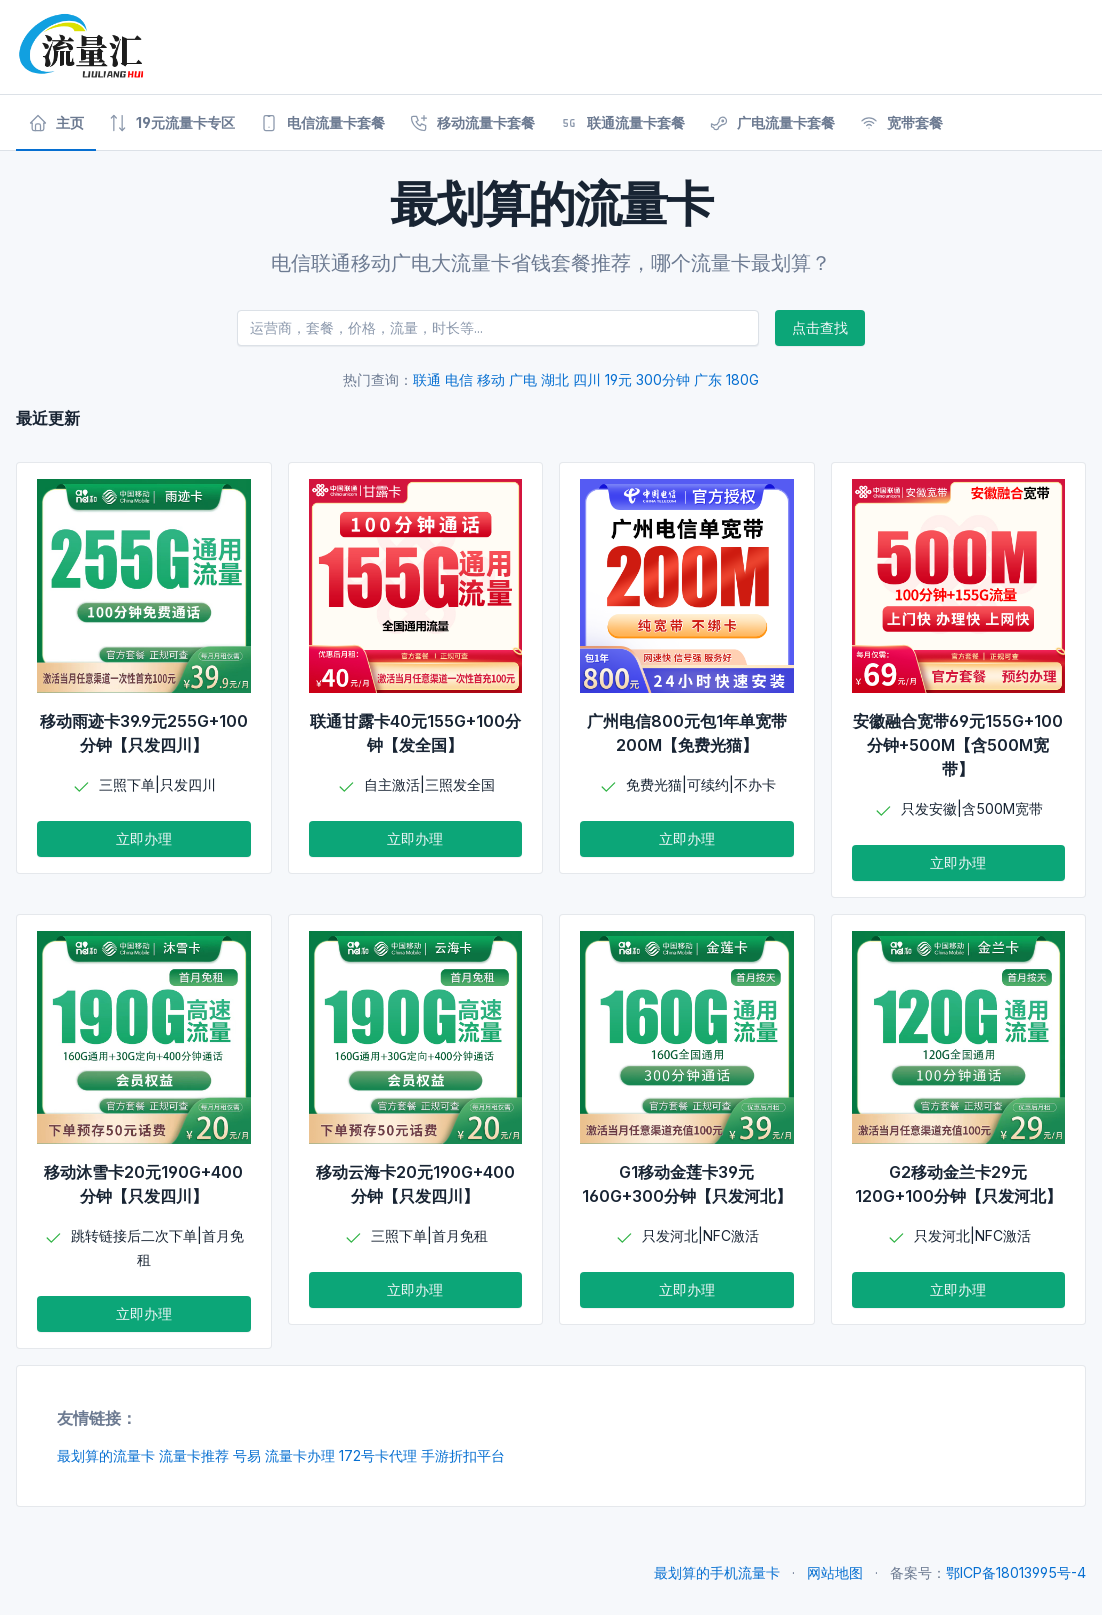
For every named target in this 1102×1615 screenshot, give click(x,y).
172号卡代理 (378, 1455)
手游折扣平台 (463, 1455)
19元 (618, 379)
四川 (587, 379)
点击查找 (820, 327)
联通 (427, 379)
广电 (523, 379)
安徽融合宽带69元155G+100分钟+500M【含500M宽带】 (958, 745)
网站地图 (835, 1572)
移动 (491, 379)
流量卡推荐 (194, 1455)
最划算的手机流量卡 (717, 1572)
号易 (247, 1455)
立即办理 (144, 838)
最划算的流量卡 (106, 1455)
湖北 (555, 379)
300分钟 (663, 379)
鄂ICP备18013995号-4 (1016, 1572)
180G (742, 379)
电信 (459, 379)
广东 (708, 379)
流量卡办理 (300, 1455)
